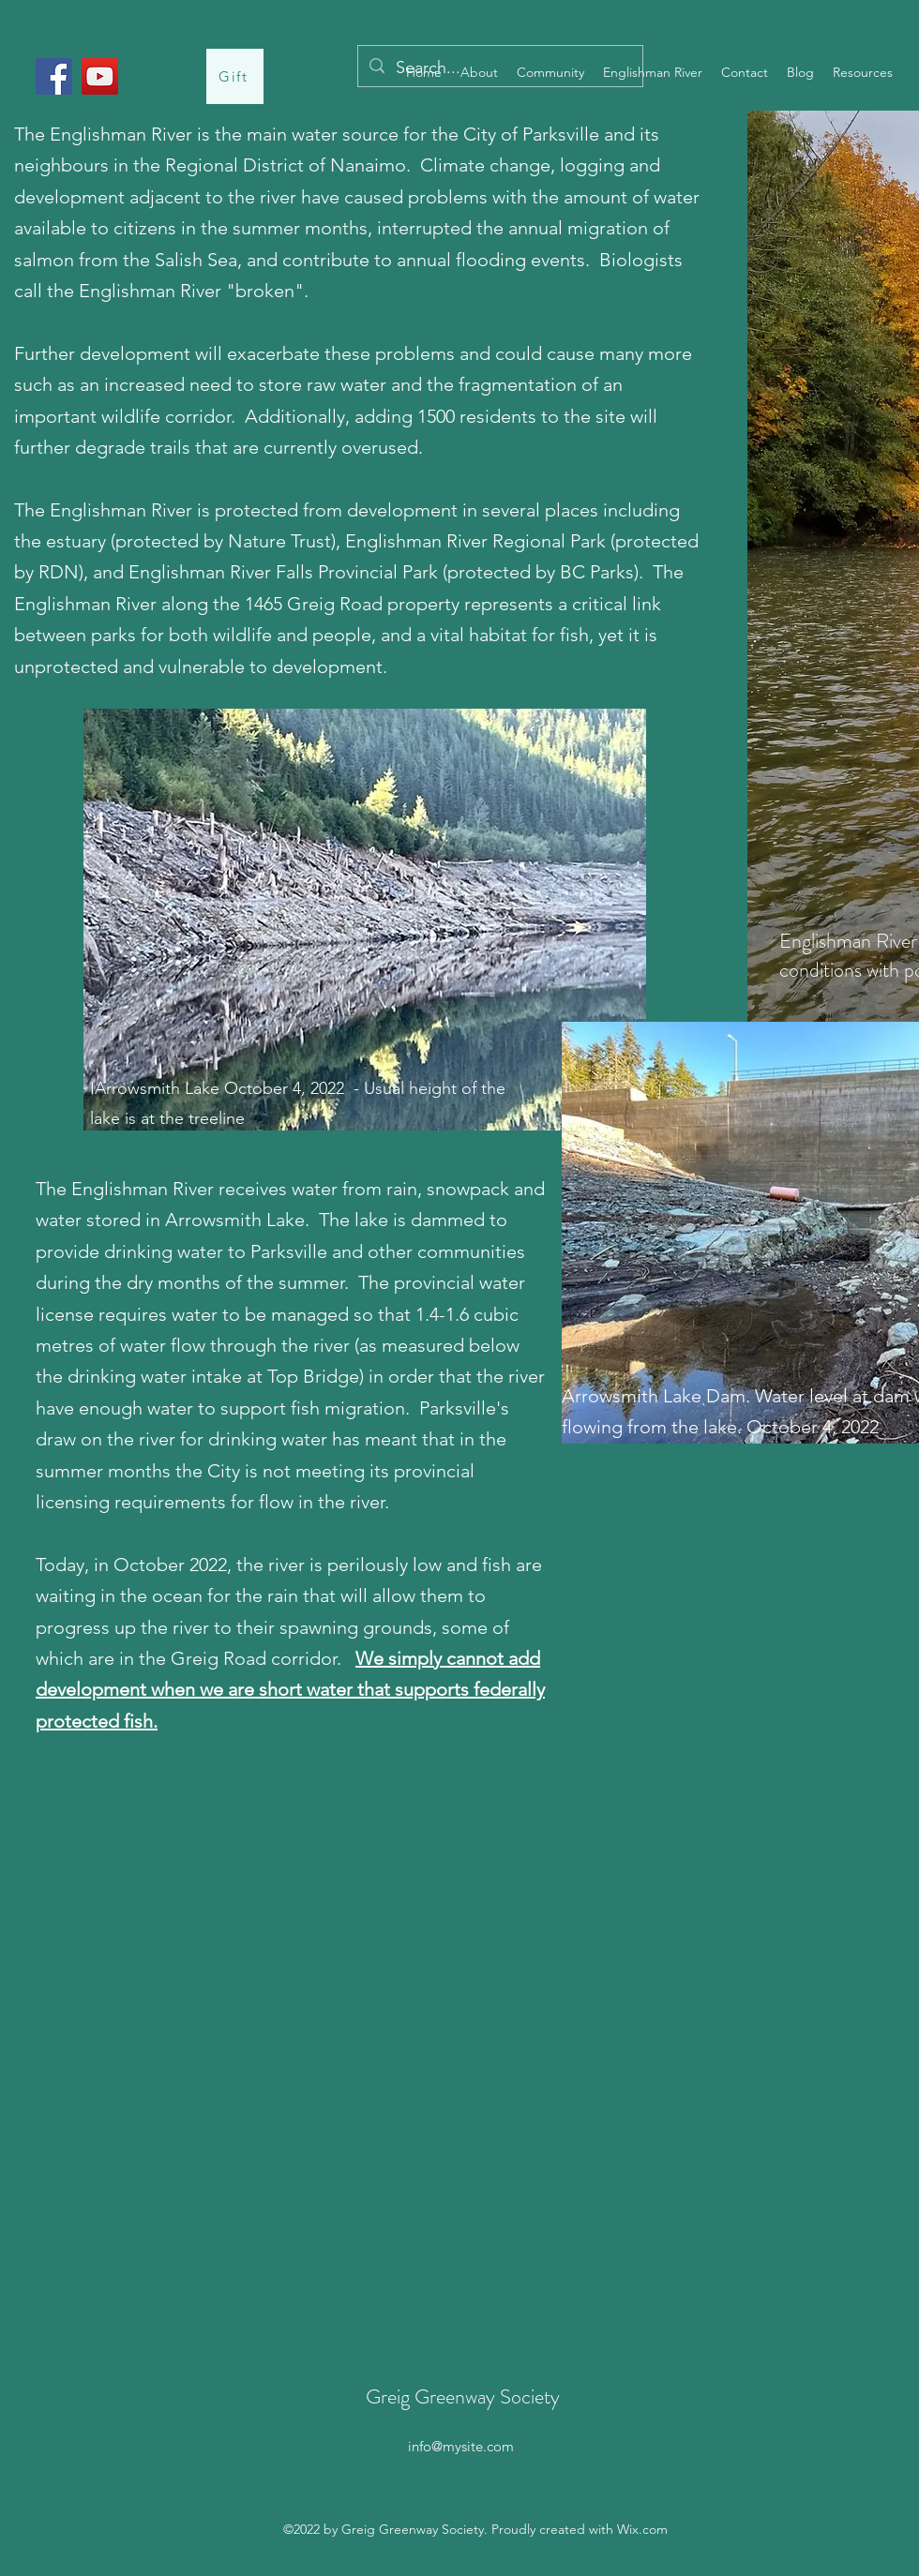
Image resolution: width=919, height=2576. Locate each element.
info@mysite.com (461, 2446)
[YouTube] (100, 76)
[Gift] (235, 76)
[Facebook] (54, 76)
